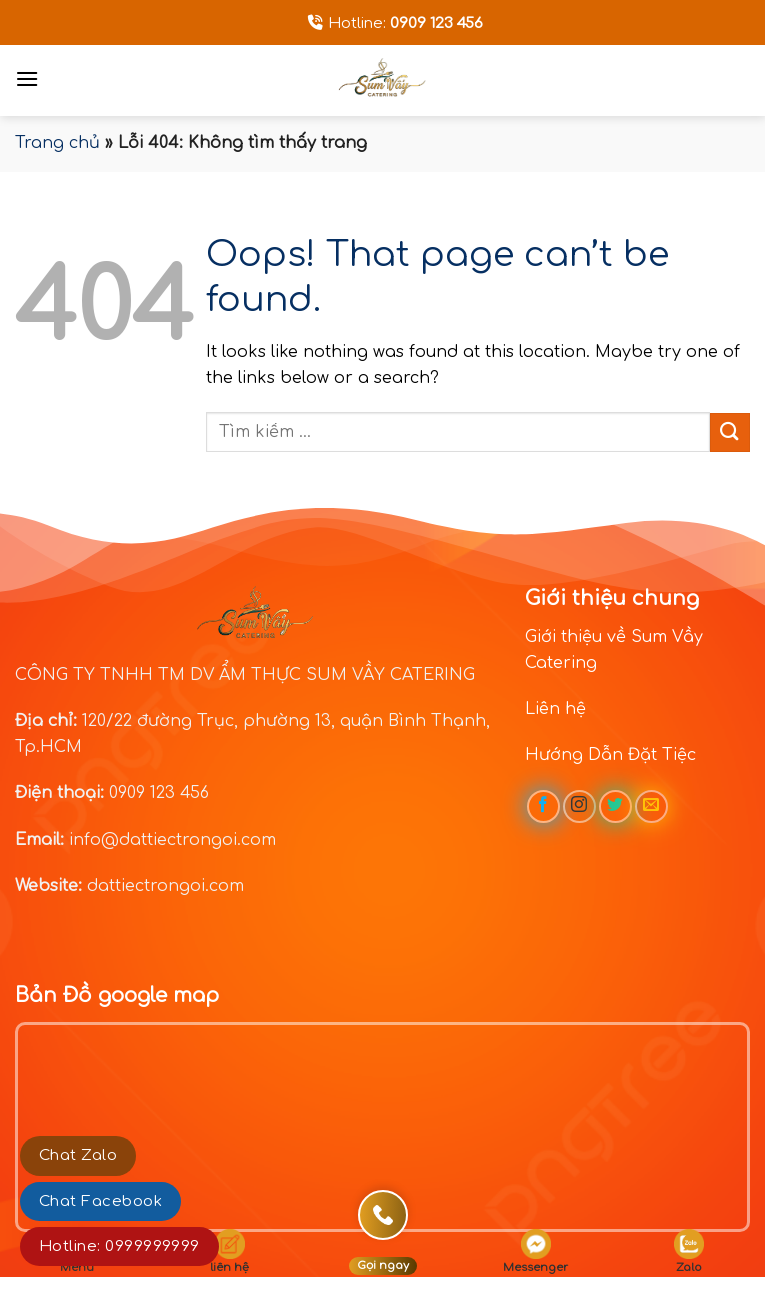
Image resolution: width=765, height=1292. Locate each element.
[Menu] (27, 78)
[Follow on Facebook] (543, 806)
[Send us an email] (651, 806)
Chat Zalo (78, 1155)
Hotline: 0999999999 (119, 1246)
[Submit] (730, 432)
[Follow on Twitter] (615, 806)
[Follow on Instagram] (579, 806)
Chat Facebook (100, 1201)
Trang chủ (57, 143)
